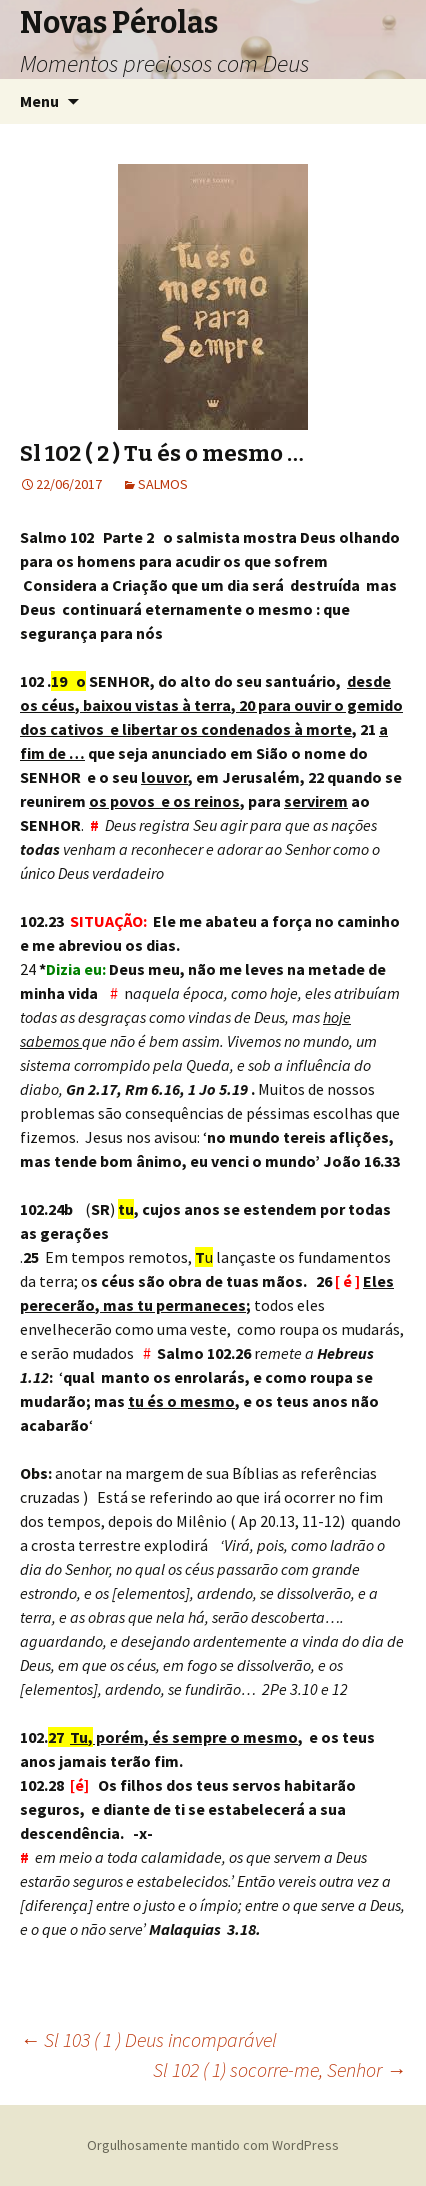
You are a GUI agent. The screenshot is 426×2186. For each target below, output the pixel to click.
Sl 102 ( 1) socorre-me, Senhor (279, 2069)
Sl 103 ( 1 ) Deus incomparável (148, 2039)
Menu (39, 101)
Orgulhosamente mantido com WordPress (213, 2145)
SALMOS (163, 484)
